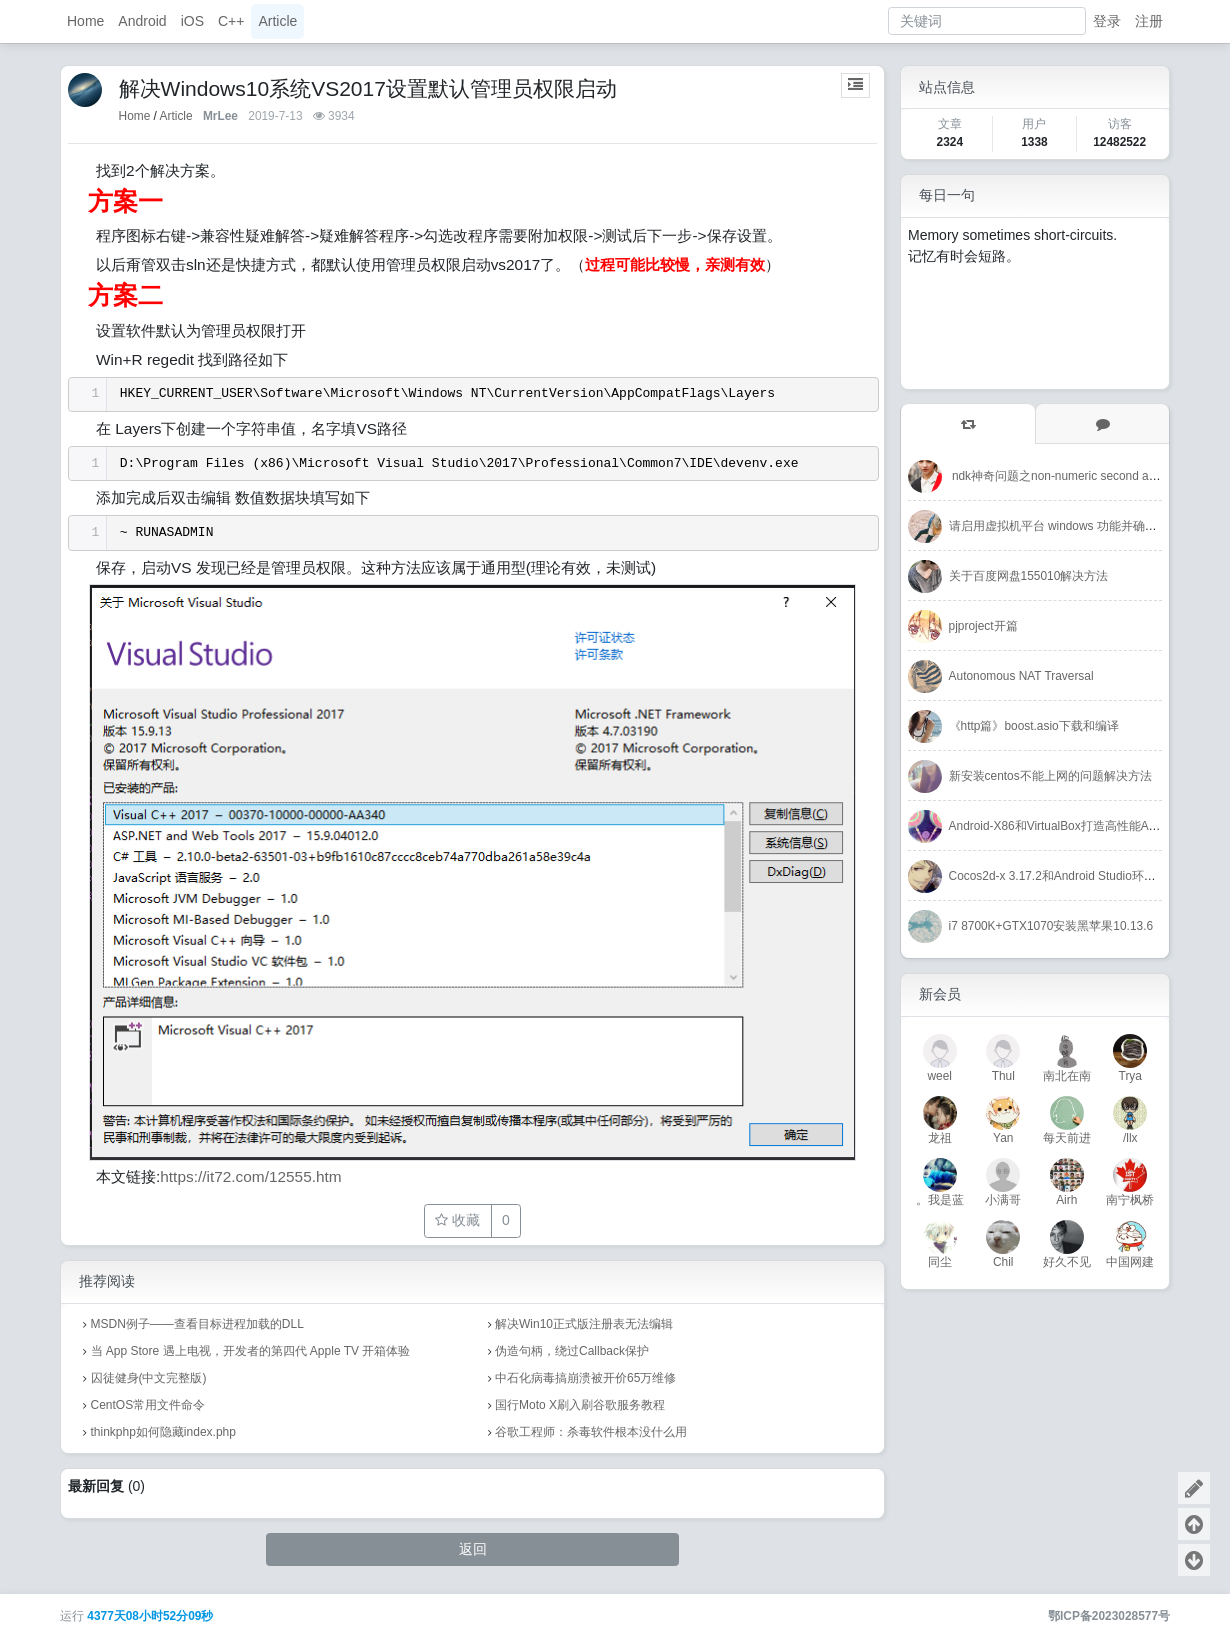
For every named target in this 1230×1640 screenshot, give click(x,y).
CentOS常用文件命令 (148, 1405)
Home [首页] (135, 116)
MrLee (220, 116)
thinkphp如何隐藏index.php (163, 1432)
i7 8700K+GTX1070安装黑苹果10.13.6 (1051, 926)
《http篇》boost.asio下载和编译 (1034, 726)
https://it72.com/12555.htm (250, 1176)
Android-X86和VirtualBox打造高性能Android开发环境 (1089, 826)
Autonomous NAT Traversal (1021, 676)
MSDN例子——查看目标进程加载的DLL (197, 1324)
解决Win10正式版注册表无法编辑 (584, 1324)
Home (85, 21)
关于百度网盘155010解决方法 (1029, 576)
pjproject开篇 (983, 626)
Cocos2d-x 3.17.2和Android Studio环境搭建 (1064, 876)
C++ (231, 21)
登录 (1107, 21)
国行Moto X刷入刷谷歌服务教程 (580, 1405)
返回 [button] (473, 1549)
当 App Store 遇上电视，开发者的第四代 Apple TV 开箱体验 (251, 1351)
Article (277, 21)
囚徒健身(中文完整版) (149, 1378)
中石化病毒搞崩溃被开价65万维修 (585, 1378)
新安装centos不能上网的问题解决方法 (1050, 776)
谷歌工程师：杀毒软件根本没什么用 (591, 1432)
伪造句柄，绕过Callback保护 (572, 1351)
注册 (1149, 21)
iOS (192, 21)
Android (142, 21)
